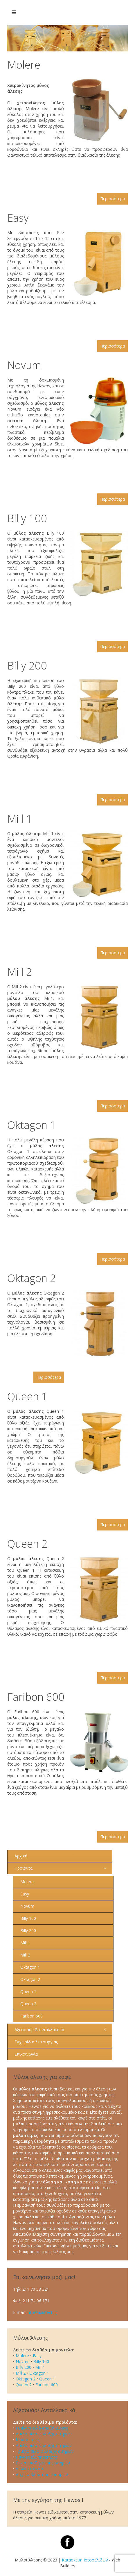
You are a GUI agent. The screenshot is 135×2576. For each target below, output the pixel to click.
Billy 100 (27, 518)
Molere (23, 65)
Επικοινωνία (26, 2054)
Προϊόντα (24, 1868)
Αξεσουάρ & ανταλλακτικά (39, 2029)
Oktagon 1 (31, 1125)
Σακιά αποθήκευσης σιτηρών (43, 2463)
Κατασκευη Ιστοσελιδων (85, 2560)
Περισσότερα (112, 198)
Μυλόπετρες (27, 2439)
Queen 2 (27, 1544)
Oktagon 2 (31, 1278)
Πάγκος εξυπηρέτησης (36, 2457)
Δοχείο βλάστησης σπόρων (42, 2474)
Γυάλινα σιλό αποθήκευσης (42, 2428)
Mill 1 (19, 819)
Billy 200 (27, 665)
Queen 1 (27, 1396)
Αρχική (21, 1856)
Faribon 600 (35, 1697)
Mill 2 (19, 972)
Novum (24, 365)
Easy (18, 218)
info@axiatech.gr (42, 2312)
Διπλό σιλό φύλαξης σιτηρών (44, 2434)
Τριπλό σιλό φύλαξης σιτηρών (45, 2451)
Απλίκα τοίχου (29, 2468)
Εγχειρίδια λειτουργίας (36, 2042)
